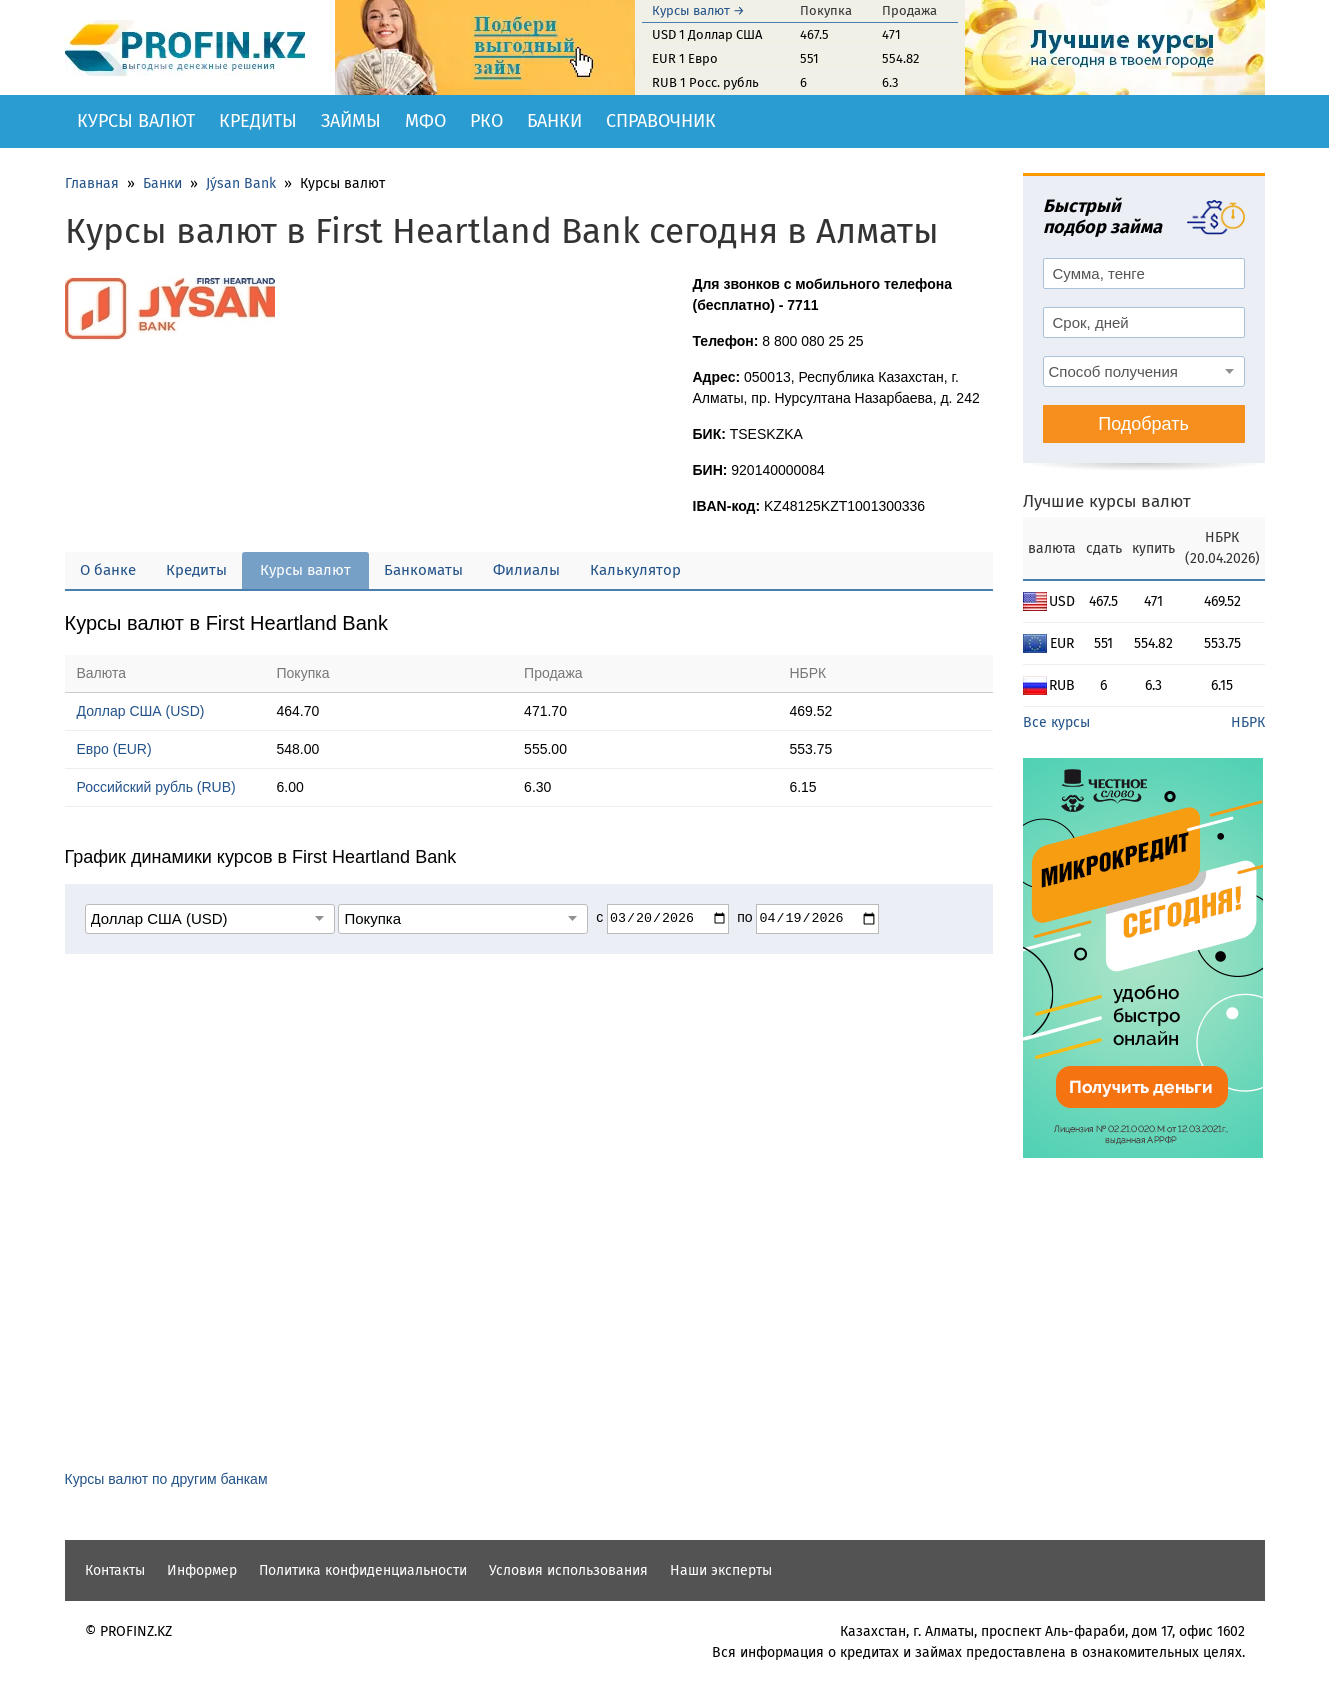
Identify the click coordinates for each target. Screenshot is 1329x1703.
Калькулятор (635, 570)
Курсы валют (136, 121)
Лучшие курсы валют (1107, 501)
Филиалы (526, 570)
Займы (351, 121)
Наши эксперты (721, 1570)
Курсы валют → (698, 10)
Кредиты (258, 121)
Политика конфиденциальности (363, 1570)
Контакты (115, 1570)
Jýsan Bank (241, 183)
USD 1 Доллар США (707, 34)
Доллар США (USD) (141, 711)
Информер (202, 1570)
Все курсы (1056, 722)
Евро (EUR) (114, 749)
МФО (425, 121)
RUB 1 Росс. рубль (705, 82)
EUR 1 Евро (685, 58)
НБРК (1248, 722)
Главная (92, 183)
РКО (486, 121)
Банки (554, 121)
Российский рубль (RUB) (156, 787)
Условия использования (568, 1570)
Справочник (661, 121)
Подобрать (1143, 424)
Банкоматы (423, 570)
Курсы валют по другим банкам (166, 1479)
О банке (108, 570)
